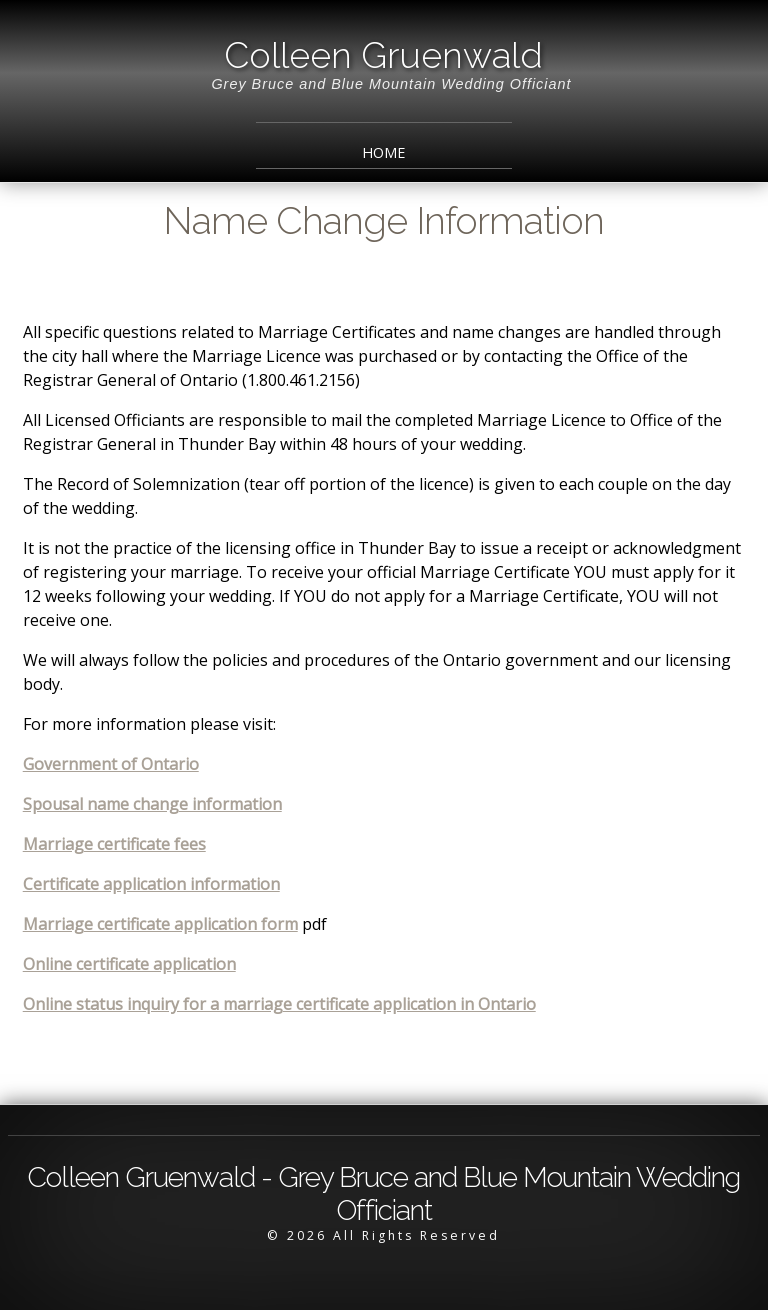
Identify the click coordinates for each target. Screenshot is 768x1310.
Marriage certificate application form (160, 924)
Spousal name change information (152, 804)
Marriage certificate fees (114, 844)
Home (383, 152)
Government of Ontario (111, 764)
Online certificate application (129, 964)
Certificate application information (151, 884)
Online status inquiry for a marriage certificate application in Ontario (279, 1004)
